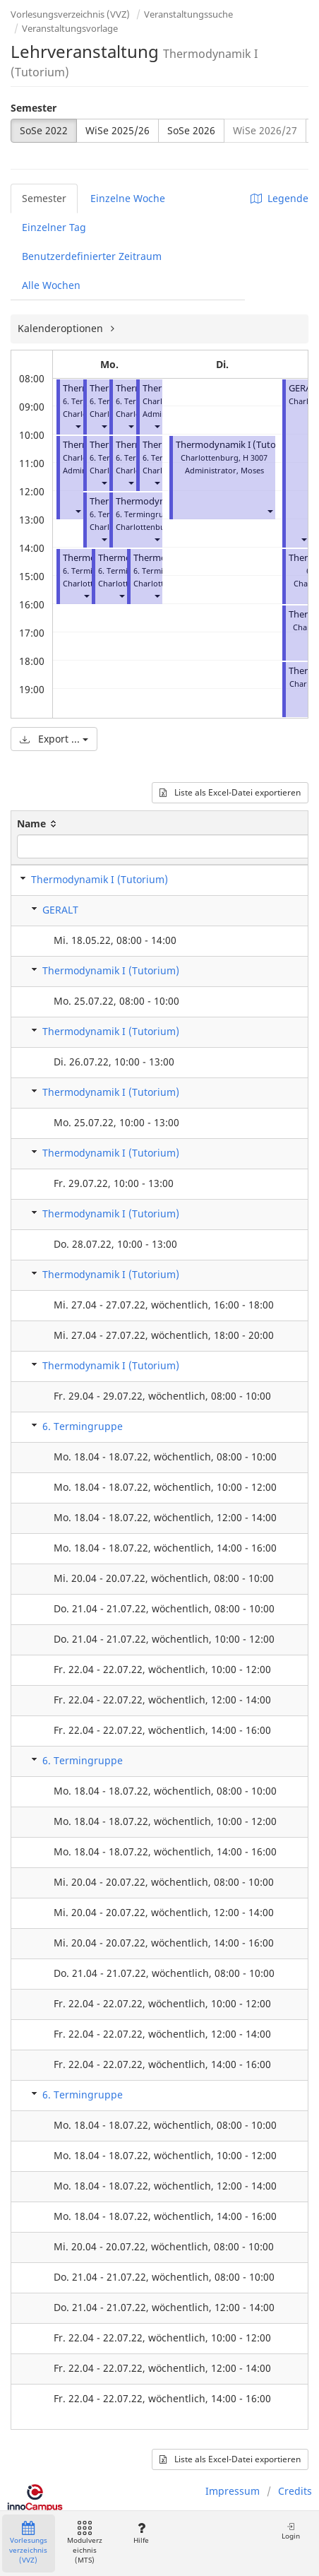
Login (291, 2531)
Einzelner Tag (54, 227)
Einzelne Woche (127, 198)
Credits (295, 2491)
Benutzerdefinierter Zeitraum (92, 256)
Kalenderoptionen (62, 328)
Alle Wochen (51, 285)
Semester (33, 107)
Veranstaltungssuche (188, 14)
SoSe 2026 (191, 130)
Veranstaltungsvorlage (70, 28)
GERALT (60, 909)
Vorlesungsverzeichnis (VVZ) (70, 14)
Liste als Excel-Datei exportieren (230, 792)
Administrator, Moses (224, 470)
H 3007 (255, 457)
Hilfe (140, 2533)
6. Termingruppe (82, 1426)
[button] (77, 426)
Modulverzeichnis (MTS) (84, 2543)
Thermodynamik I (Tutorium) (237, 445)
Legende (279, 198)
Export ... (54, 738)
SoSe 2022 (44, 130)
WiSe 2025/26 (117, 130)
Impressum (232, 2491)
